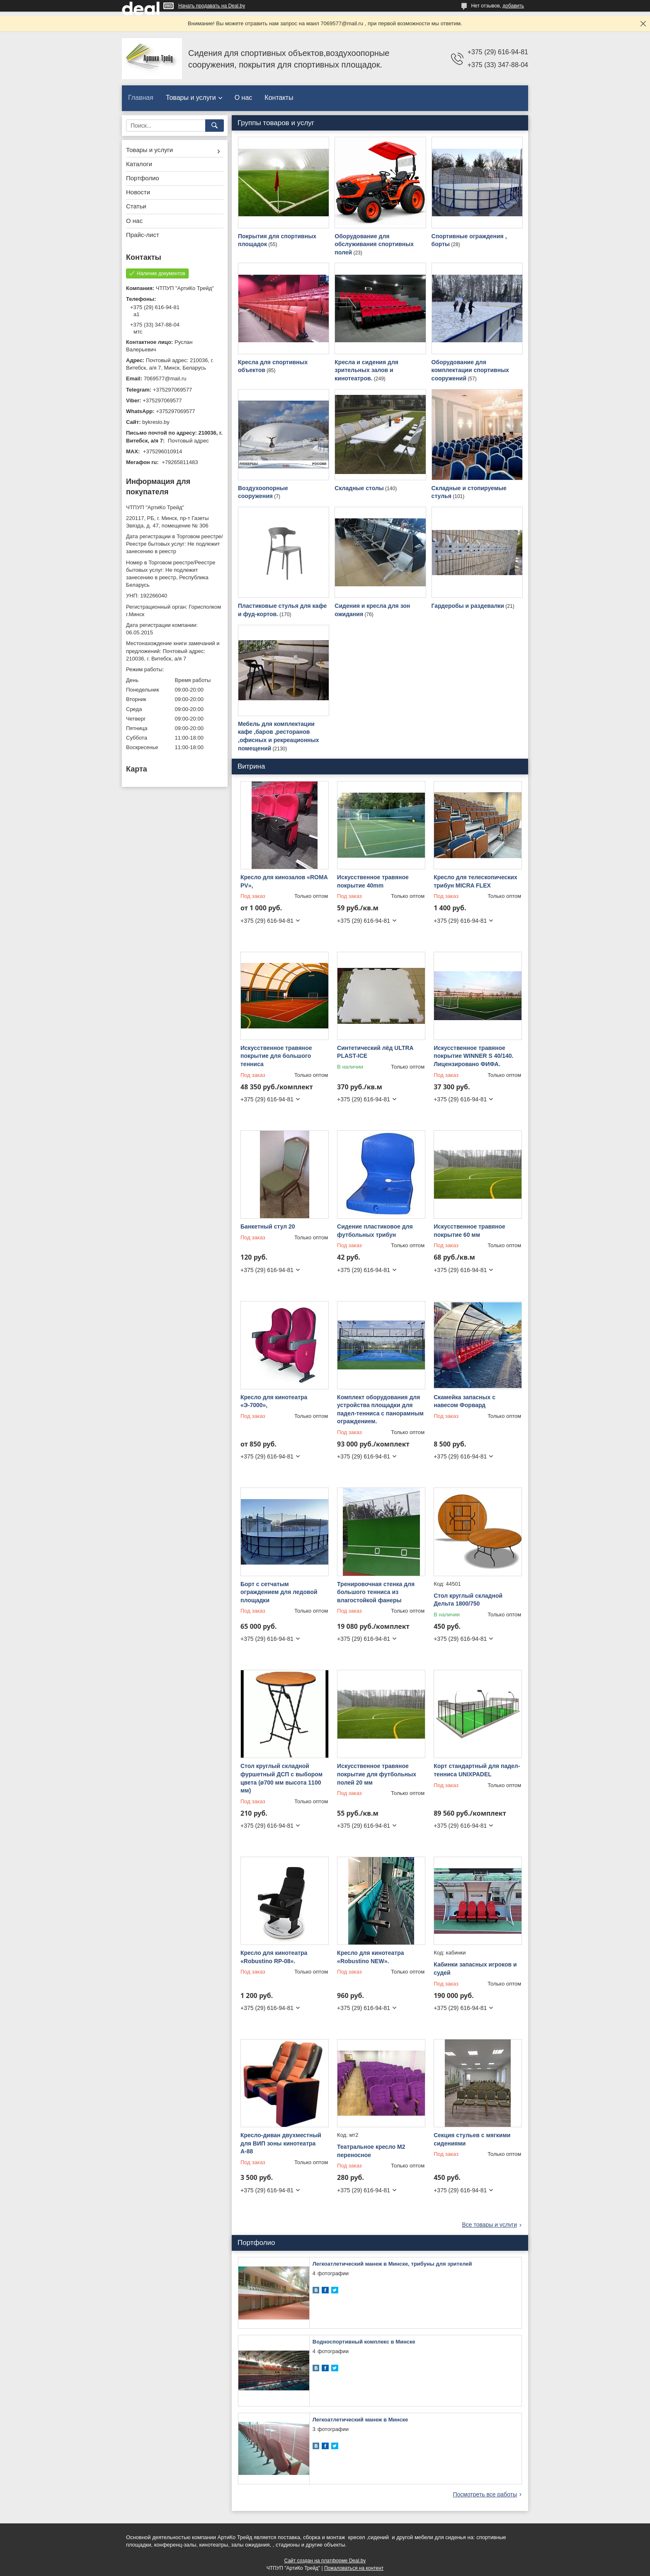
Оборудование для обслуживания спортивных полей (374, 244)
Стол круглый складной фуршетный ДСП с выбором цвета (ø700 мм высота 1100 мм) (281, 1778)
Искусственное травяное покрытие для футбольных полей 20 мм (376, 1774)
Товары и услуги (191, 97)
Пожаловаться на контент (353, 2568)
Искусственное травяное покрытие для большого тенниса (276, 1056)
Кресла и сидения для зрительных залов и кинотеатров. (366, 370)
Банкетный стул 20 (267, 1226)
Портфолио (142, 177)
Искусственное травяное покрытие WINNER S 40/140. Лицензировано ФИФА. (473, 1056)
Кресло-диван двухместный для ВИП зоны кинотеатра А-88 (280, 2143)
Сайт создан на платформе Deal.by (325, 2561)
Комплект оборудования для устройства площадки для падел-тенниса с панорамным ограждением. (380, 1409)
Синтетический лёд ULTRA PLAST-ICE (375, 1052)
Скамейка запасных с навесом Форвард (464, 1401)
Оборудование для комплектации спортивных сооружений (470, 370)
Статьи (136, 206)
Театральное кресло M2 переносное (371, 2150)
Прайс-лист (142, 234)
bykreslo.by (156, 422)
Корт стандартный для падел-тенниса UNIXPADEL (477, 1770)
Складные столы (359, 488)
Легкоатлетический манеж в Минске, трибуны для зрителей (392, 2264)
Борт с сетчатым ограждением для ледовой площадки (279, 1592)
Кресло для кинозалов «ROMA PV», (283, 881)
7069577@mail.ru (165, 378)
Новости (138, 192)
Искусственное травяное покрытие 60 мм (469, 1230)
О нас (243, 97)
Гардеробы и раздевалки (468, 605)
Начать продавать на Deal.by (211, 6)
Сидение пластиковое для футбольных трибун (375, 1230)
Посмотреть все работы (485, 2494)
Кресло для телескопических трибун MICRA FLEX (475, 881)
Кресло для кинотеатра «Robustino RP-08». (273, 1957)
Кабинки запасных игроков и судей (475, 1968)
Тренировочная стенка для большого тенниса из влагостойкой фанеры (376, 1592)
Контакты (278, 97)
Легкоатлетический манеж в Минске (360, 2419)
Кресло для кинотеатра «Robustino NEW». (370, 1957)
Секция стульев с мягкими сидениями (472, 2139)
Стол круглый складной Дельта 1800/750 (468, 1599)
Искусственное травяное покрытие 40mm (373, 881)
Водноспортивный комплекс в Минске (364, 2342)
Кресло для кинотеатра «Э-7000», (273, 1401)
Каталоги (139, 163)
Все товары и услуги (489, 2224)
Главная (140, 97)
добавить (513, 6)
